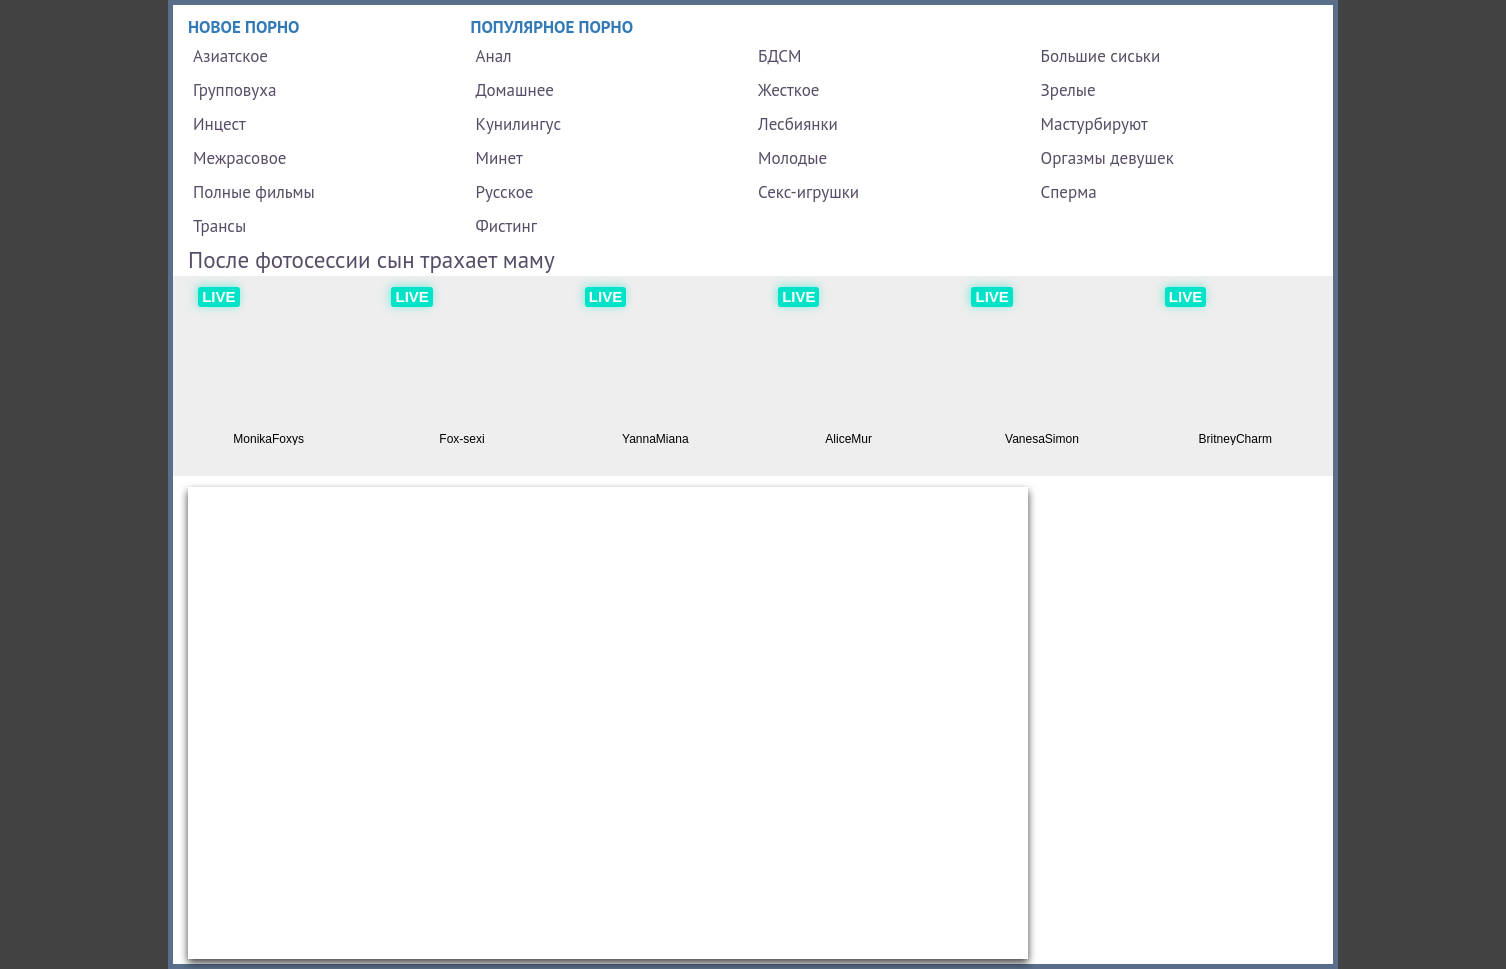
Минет (499, 158)
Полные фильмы (254, 192)
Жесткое (788, 90)
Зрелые (1068, 90)
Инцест (219, 124)
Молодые (792, 158)
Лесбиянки (798, 124)
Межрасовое (239, 158)
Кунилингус (519, 124)
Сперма (1069, 192)
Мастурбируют (1094, 124)
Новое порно (244, 27)
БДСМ (780, 56)
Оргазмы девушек (1107, 158)
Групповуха (234, 90)
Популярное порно (552, 27)
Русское (505, 192)
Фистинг (506, 226)
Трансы (219, 226)
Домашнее (515, 90)
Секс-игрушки (808, 192)
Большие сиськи (1101, 56)
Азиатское (230, 56)
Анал (494, 56)
